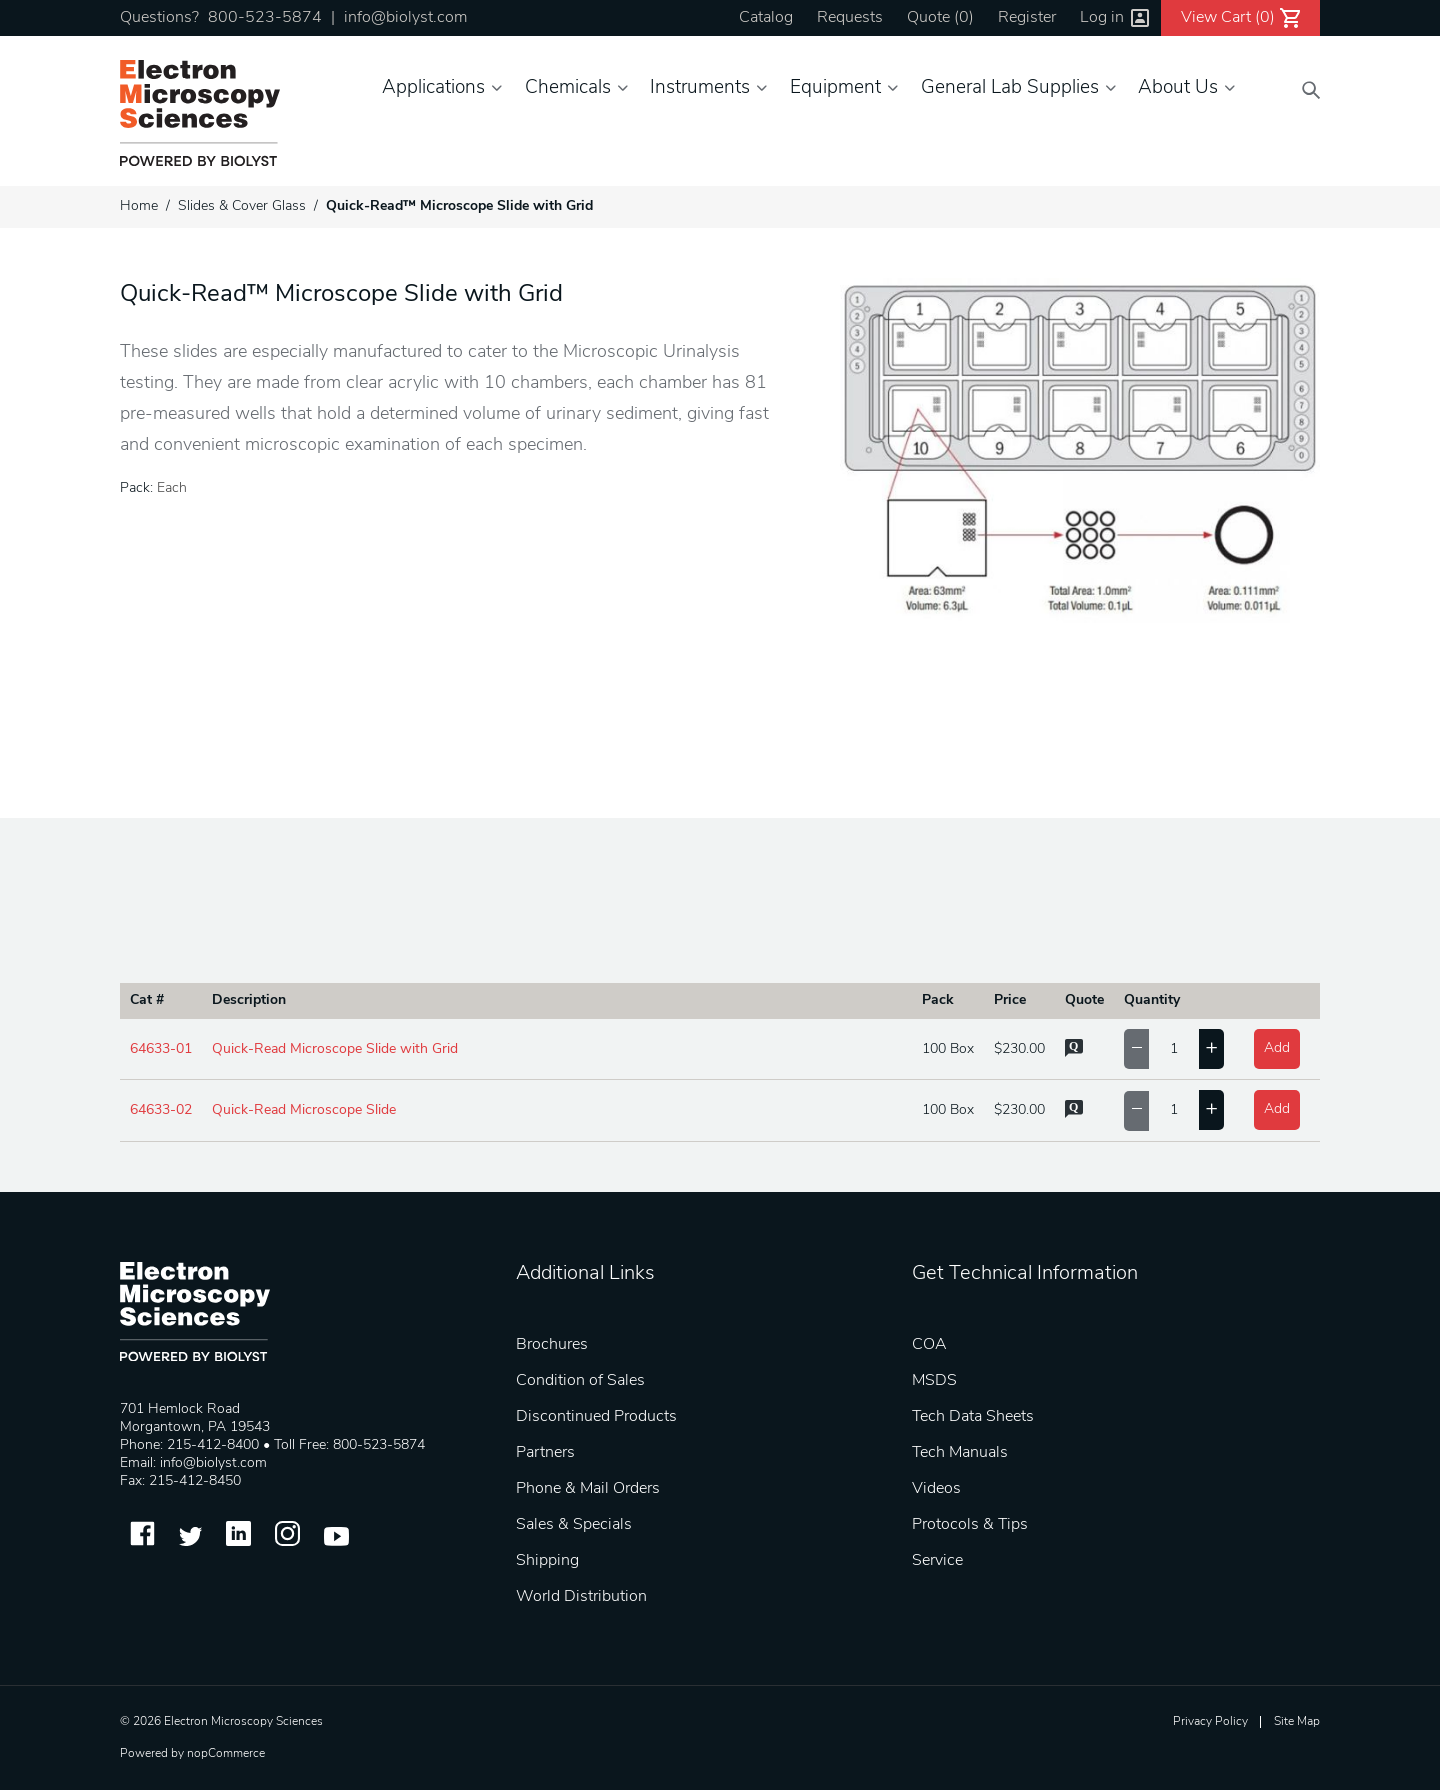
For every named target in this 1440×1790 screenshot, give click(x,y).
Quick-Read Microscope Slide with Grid (335, 1049)
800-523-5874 (265, 18)
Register (1027, 18)
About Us (1178, 88)
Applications (433, 88)
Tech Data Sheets (973, 1417)
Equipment (835, 88)
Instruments (700, 88)
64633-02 (161, 1110)
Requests (850, 18)
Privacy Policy (1210, 1722)
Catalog (766, 18)
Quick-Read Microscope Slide (304, 1110)
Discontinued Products (596, 1417)
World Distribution (581, 1597)
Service (937, 1561)
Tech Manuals (960, 1453)
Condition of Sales (580, 1381)
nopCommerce (226, 1754)
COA (929, 1345)
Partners (545, 1453)
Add (1277, 1048)
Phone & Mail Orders (588, 1489)
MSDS (934, 1381)
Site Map (1297, 1722)
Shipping (547, 1561)
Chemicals (568, 88)
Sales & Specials (574, 1525)
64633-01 (161, 1049)
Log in (1102, 18)
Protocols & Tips (970, 1525)
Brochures (552, 1345)
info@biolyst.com (405, 18)
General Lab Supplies (1010, 88)
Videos (936, 1489)
